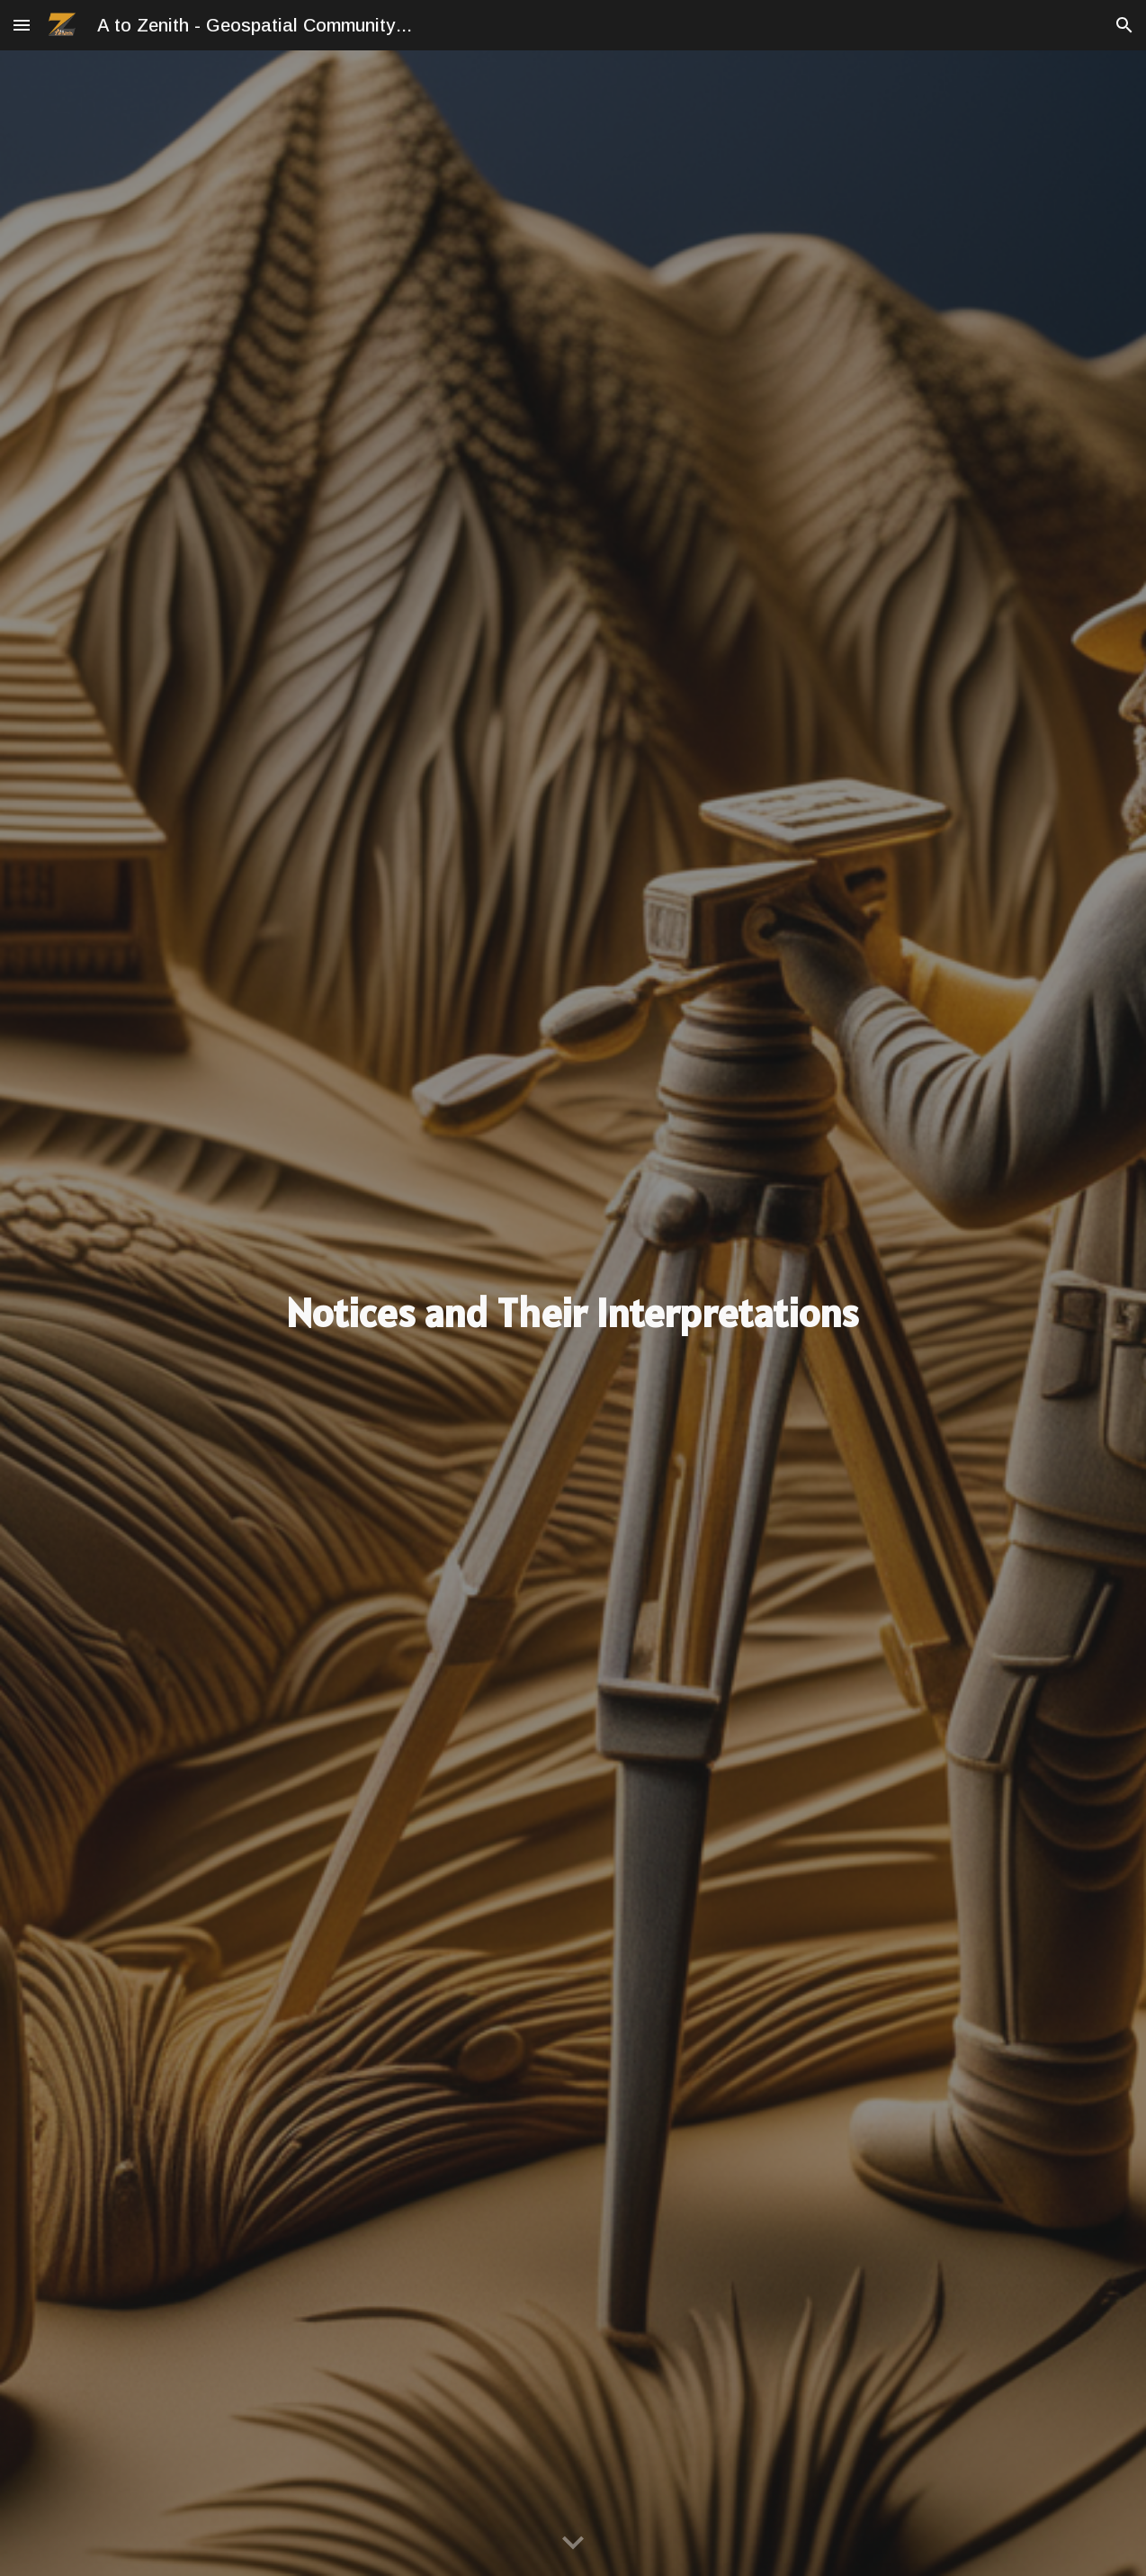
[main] (573, 1313)
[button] (21, 24)
